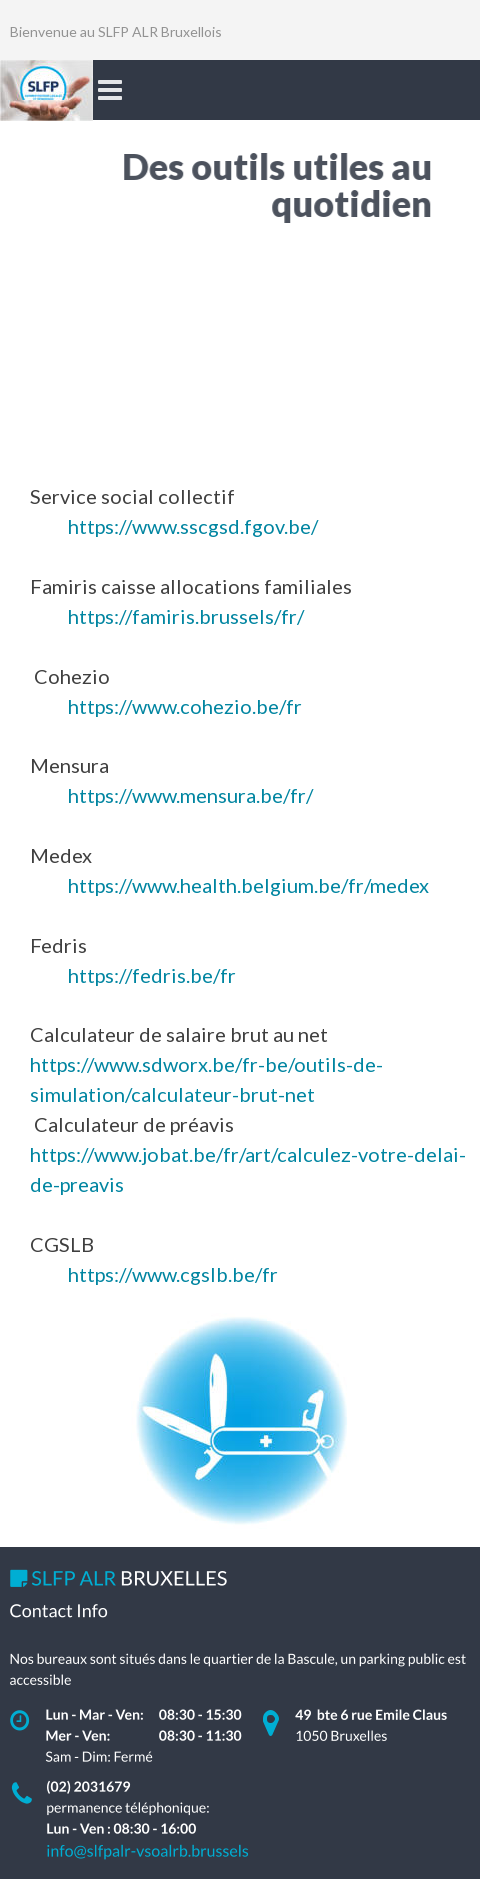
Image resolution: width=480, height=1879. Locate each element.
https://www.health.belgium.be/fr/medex (248, 885)
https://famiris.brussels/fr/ (186, 616)
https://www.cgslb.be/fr (173, 1274)
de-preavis (77, 1184)
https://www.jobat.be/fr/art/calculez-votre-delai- (248, 1154)
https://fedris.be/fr (152, 975)
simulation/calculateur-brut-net (172, 1094)
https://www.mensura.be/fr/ (190, 795)
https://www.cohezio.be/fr (185, 706)
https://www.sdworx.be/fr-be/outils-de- (206, 1064)
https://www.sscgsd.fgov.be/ (193, 526)
